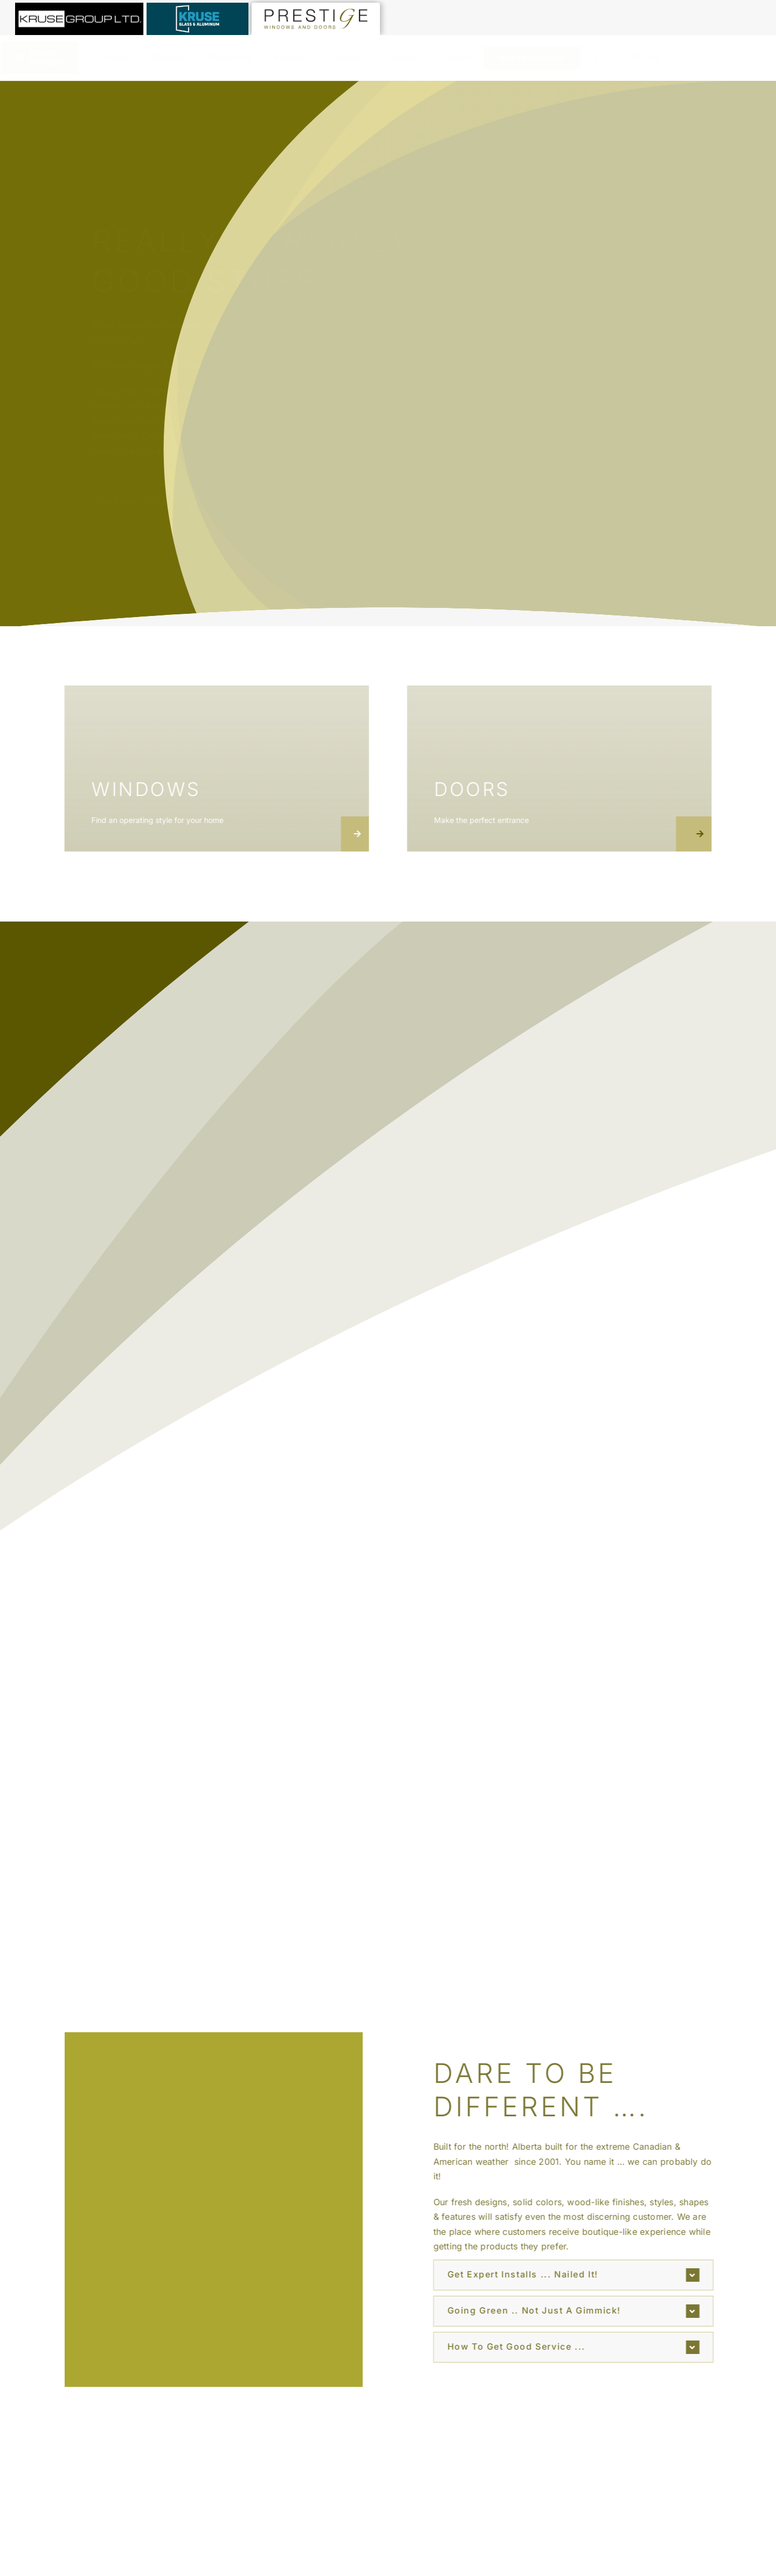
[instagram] (617, 57)
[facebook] (598, 57)
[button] (580, 2275)
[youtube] (655, 57)
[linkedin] (636, 57)
